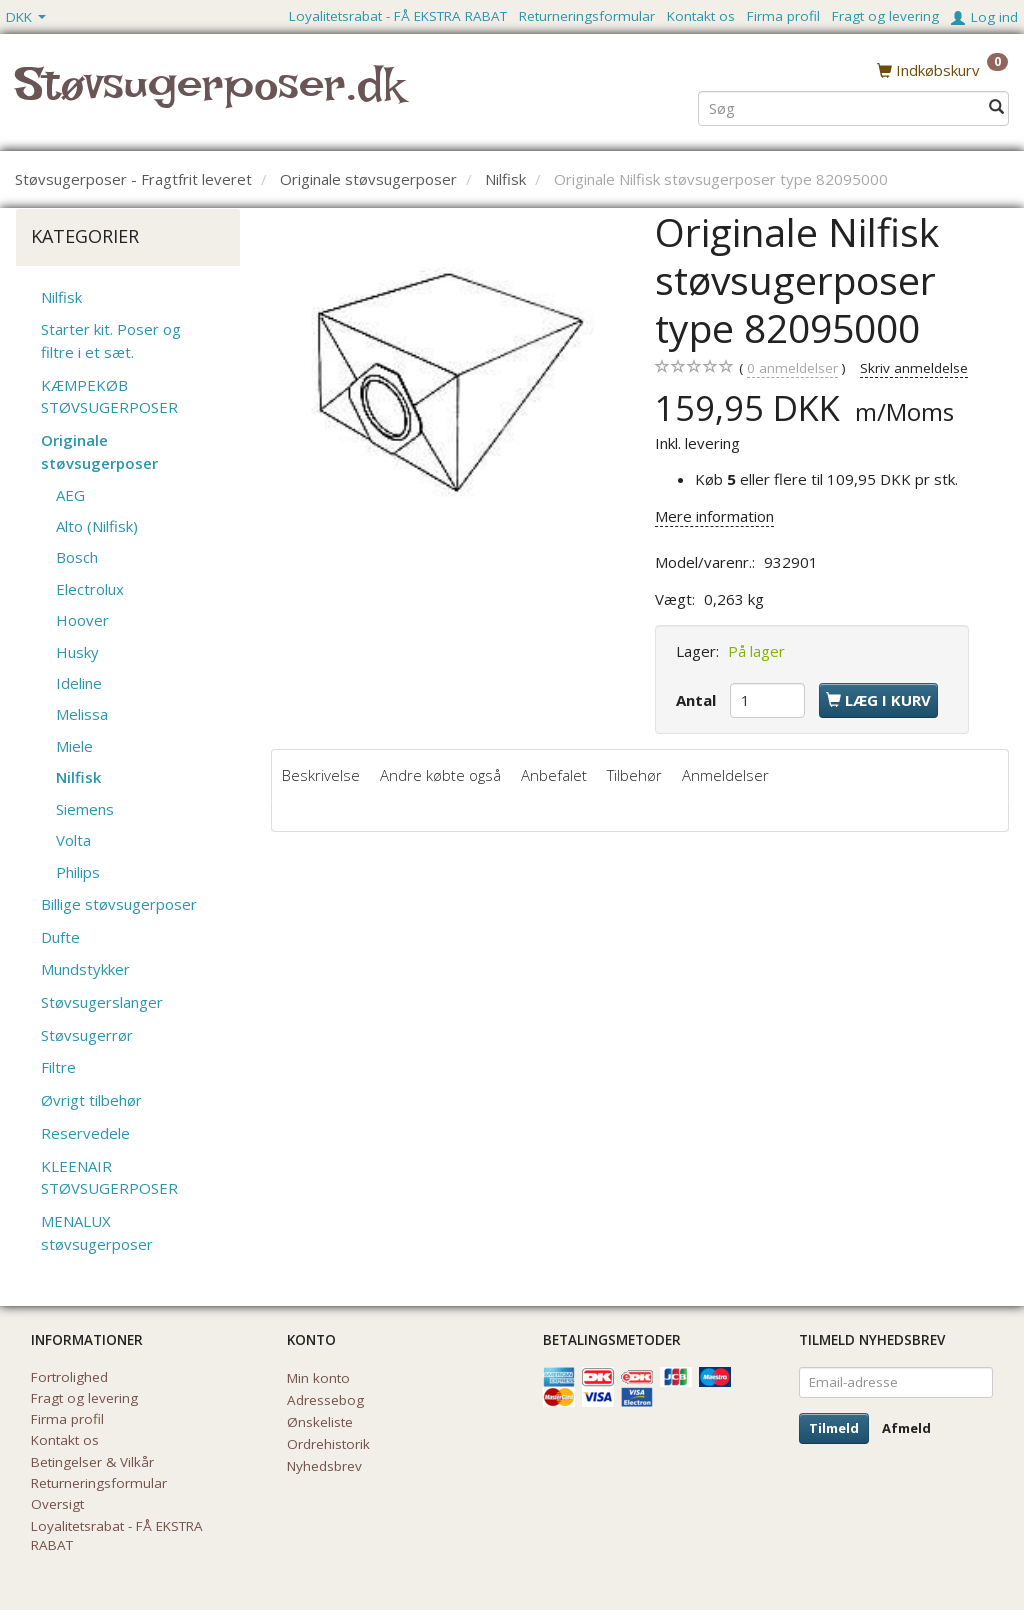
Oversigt (57, 1504)
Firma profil (783, 16)
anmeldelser (792, 368)
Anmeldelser (725, 775)
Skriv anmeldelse (914, 368)
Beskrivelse (321, 775)
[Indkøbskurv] (942, 69)
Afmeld (906, 1428)
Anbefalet (554, 775)
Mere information (714, 516)
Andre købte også (440, 775)
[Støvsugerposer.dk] (209, 96)
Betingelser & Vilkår (92, 1462)
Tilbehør (634, 775)
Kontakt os (701, 16)
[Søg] (996, 106)
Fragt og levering (885, 16)
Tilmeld (834, 1428)
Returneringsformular (587, 16)
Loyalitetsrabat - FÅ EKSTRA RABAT (398, 16)
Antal (698, 700)
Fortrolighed (69, 1377)
